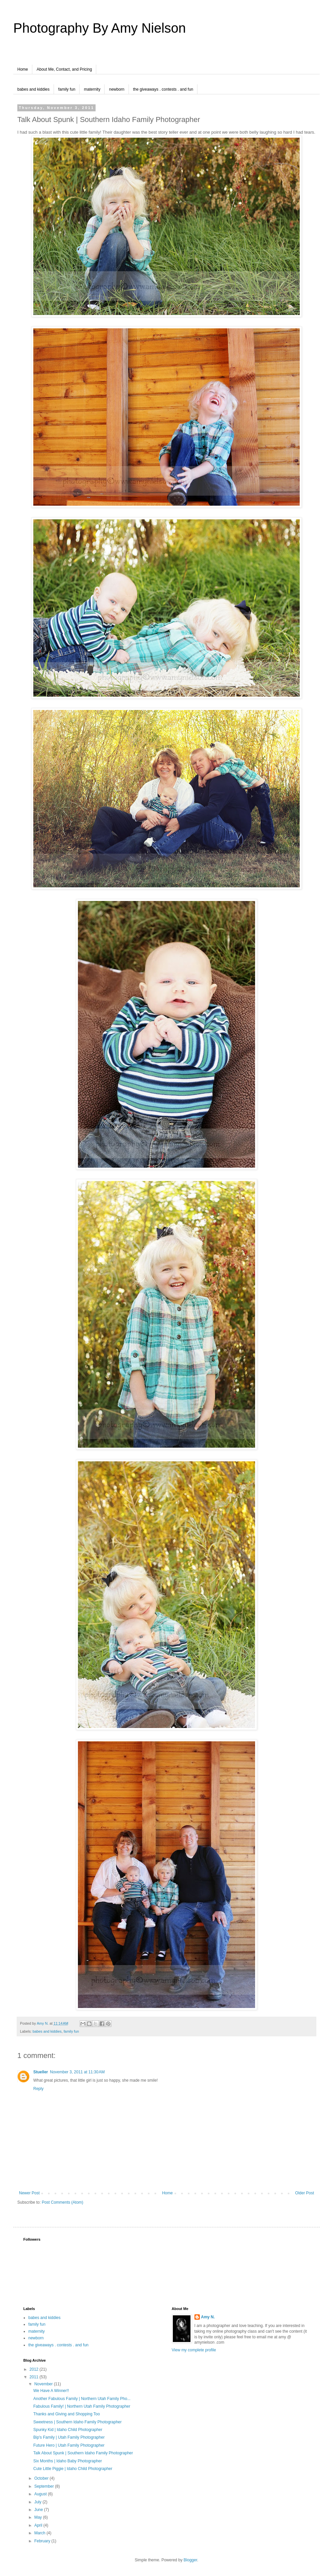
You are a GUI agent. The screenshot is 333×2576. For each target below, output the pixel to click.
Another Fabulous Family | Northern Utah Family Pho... (82, 2398)
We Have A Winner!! (51, 2390)
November (44, 2384)
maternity (92, 89)
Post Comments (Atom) (62, 2202)
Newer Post (29, 2193)
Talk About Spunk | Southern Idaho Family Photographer (83, 2453)
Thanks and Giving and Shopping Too (66, 2414)
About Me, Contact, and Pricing (64, 69)
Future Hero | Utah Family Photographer (69, 2445)
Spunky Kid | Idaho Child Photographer (67, 2429)
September (44, 2486)
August (41, 2494)
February (42, 2541)
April (38, 2525)
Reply (38, 2088)
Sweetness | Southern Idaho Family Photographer (77, 2422)
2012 (35, 2369)
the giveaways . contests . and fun (163, 89)
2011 (35, 2377)
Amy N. (208, 2317)
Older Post (304, 2193)
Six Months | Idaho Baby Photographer (67, 2461)
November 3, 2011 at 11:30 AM (77, 2072)
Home (22, 69)
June (39, 2509)
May (38, 2517)
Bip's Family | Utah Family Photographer (69, 2437)
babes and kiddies (33, 89)
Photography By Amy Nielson (99, 28)
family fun (66, 89)
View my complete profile (194, 2350)
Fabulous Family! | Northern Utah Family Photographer (81, 2406)
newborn (116, 89)
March (40, 2533)
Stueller (40, 2072)
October (42, 2478)
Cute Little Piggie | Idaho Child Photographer (72, 2468)
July (38, 2502)
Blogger (190, 2560)
